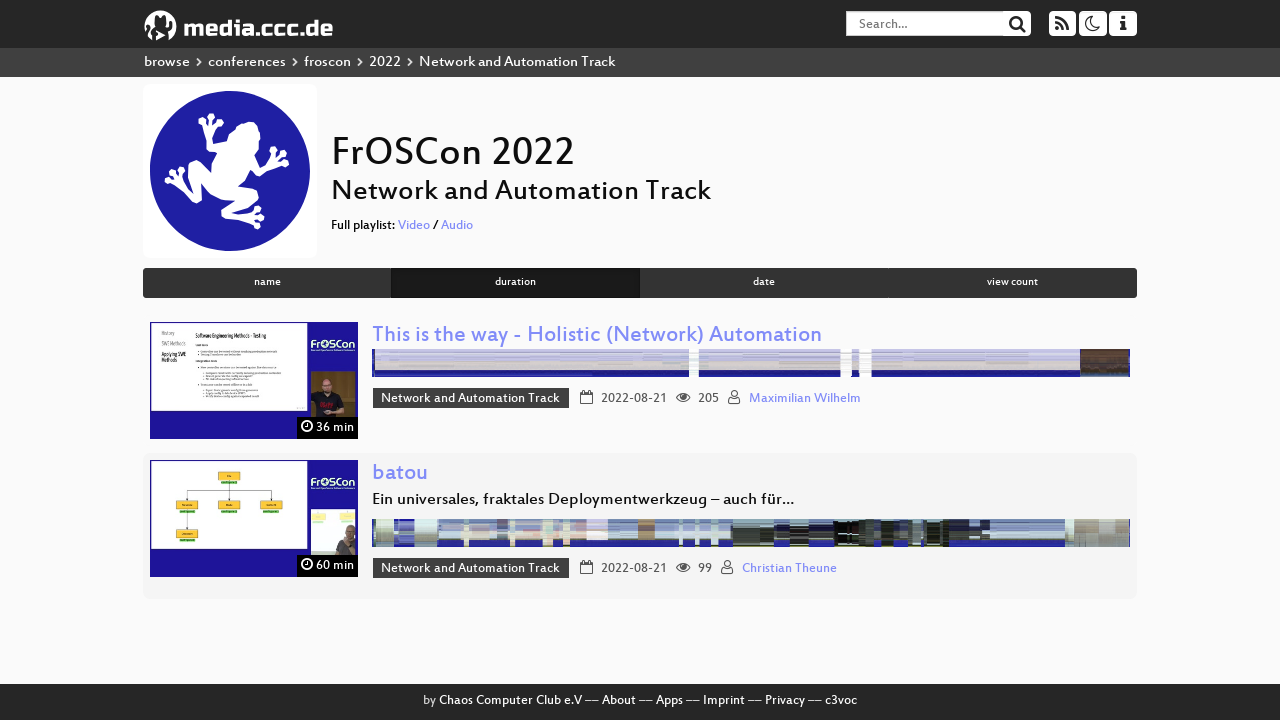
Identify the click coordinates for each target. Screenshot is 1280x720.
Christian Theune (789, 569)
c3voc (841, 701)
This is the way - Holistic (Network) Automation (597, 336)
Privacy (785, 701)
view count (1012, 282)
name (267, 282)
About (619, 701)
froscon (327, 62)
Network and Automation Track (470, 399)
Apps (669, 701)
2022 (385, 62)
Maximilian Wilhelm (805, 399)
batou (400, 474)
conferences (247, 62)
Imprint (724, 701)
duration (515, 282)
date (764, 282)
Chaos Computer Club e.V (510, 701)
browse (167, 62)
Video (414, 226)
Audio (457, 226)
